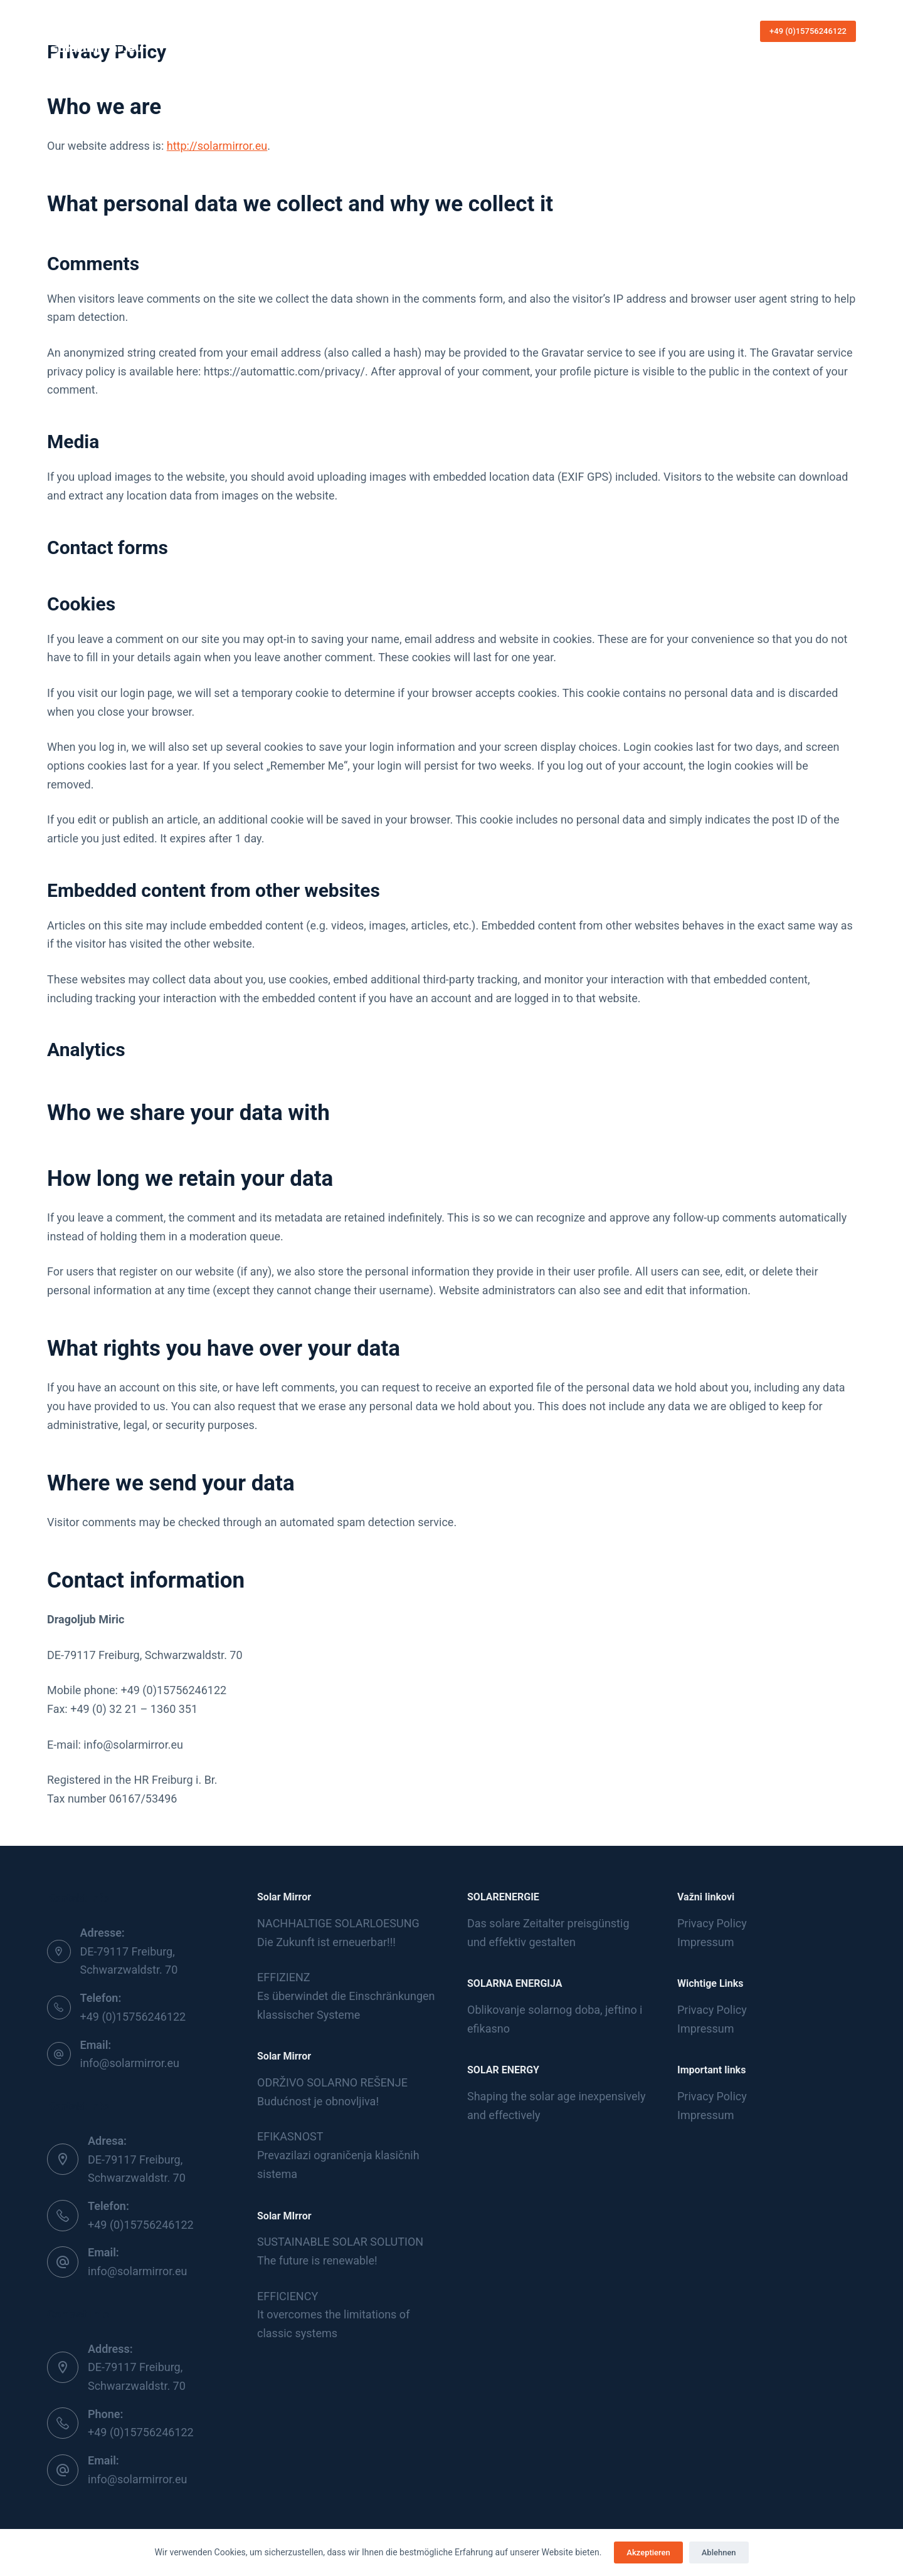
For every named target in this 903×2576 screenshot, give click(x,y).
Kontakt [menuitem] (515, 30)
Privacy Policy (712, 1923)
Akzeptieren (648, 2552)
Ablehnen (719, 2552)
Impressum (705, 1942)
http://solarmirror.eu (217, 145)
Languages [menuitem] (572, 30)
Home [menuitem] (319, 30)
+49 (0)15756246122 (808, 31)
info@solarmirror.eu (130, 2063)
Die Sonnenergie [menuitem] (381, 30)
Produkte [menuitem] (457, 31)
